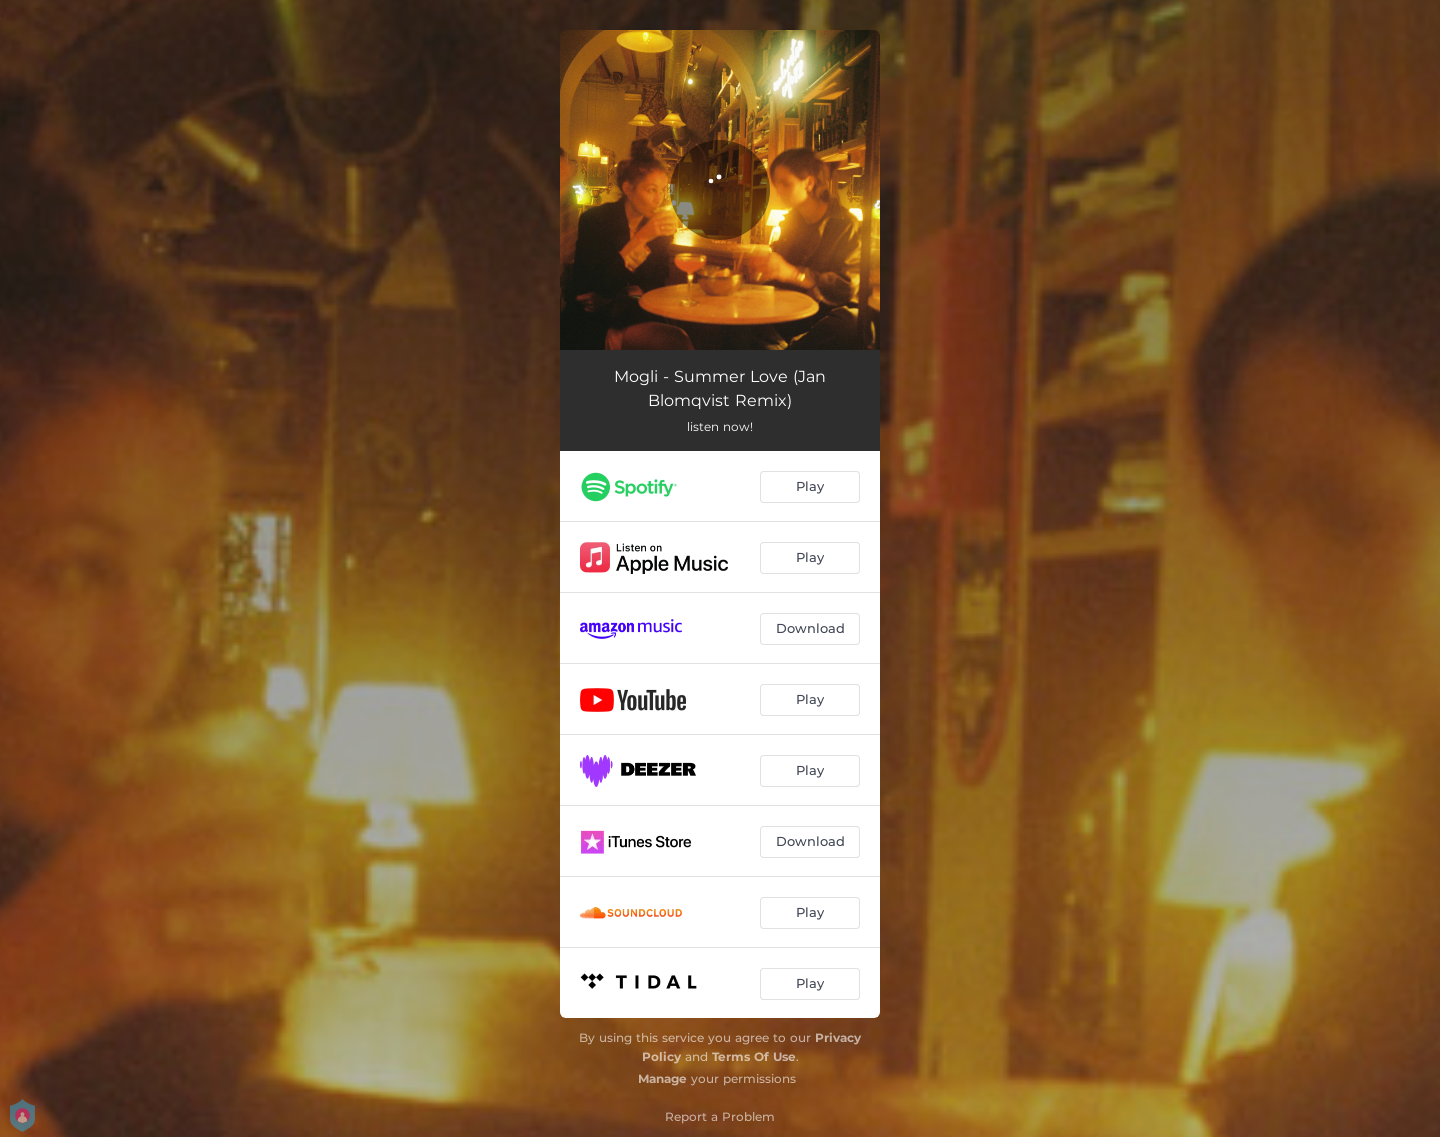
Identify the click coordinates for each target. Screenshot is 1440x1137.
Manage (662, 1078)
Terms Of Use (754, 1056)
